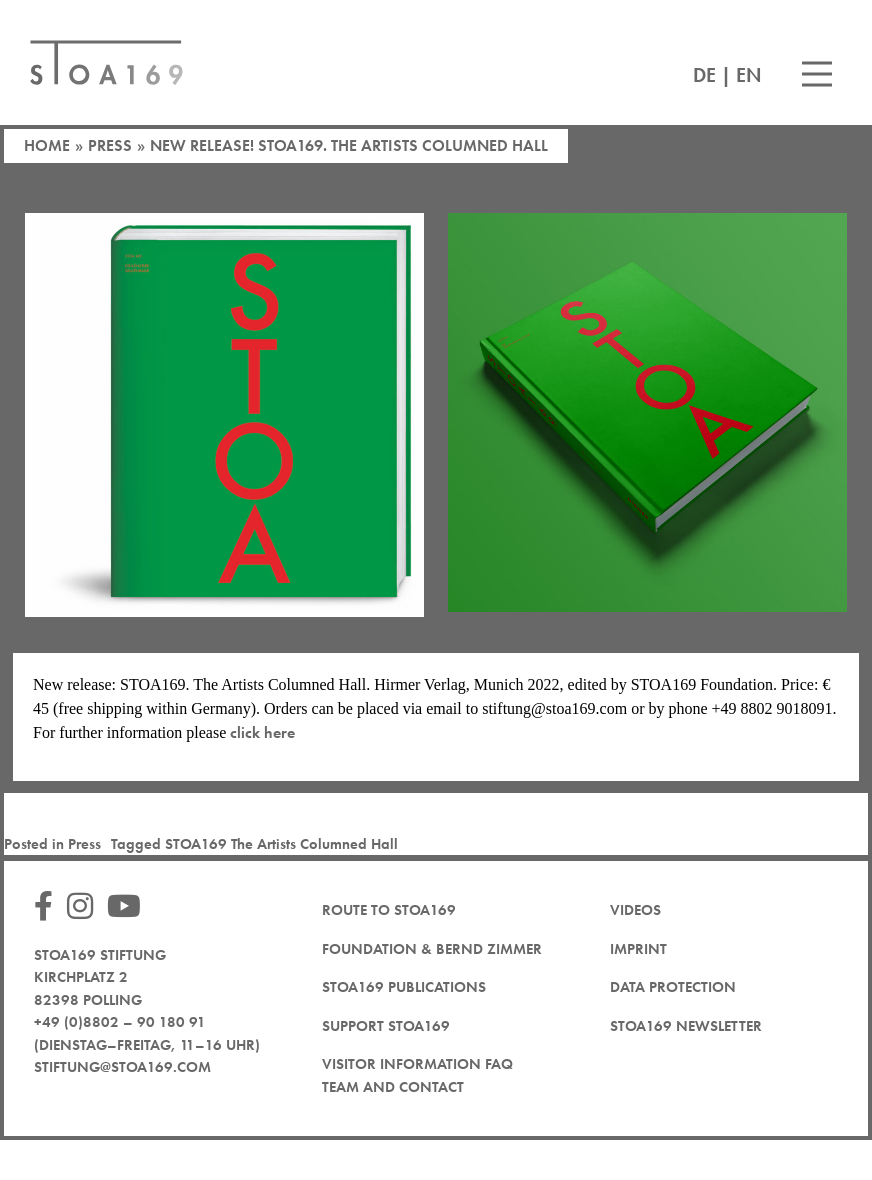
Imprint (638, 949)
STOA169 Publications (404, 987)
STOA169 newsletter (686, 1026)
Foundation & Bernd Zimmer (432, 949)
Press (110, 145)
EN (749, 75)
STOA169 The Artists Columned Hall (281, 844)
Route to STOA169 (389, 910)
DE (704, 75)
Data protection (673, 987)
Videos (635, 910)
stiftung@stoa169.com (122, 1067)
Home (47, 145)
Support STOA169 (386, 1026)
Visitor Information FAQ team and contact (417, 1075)
